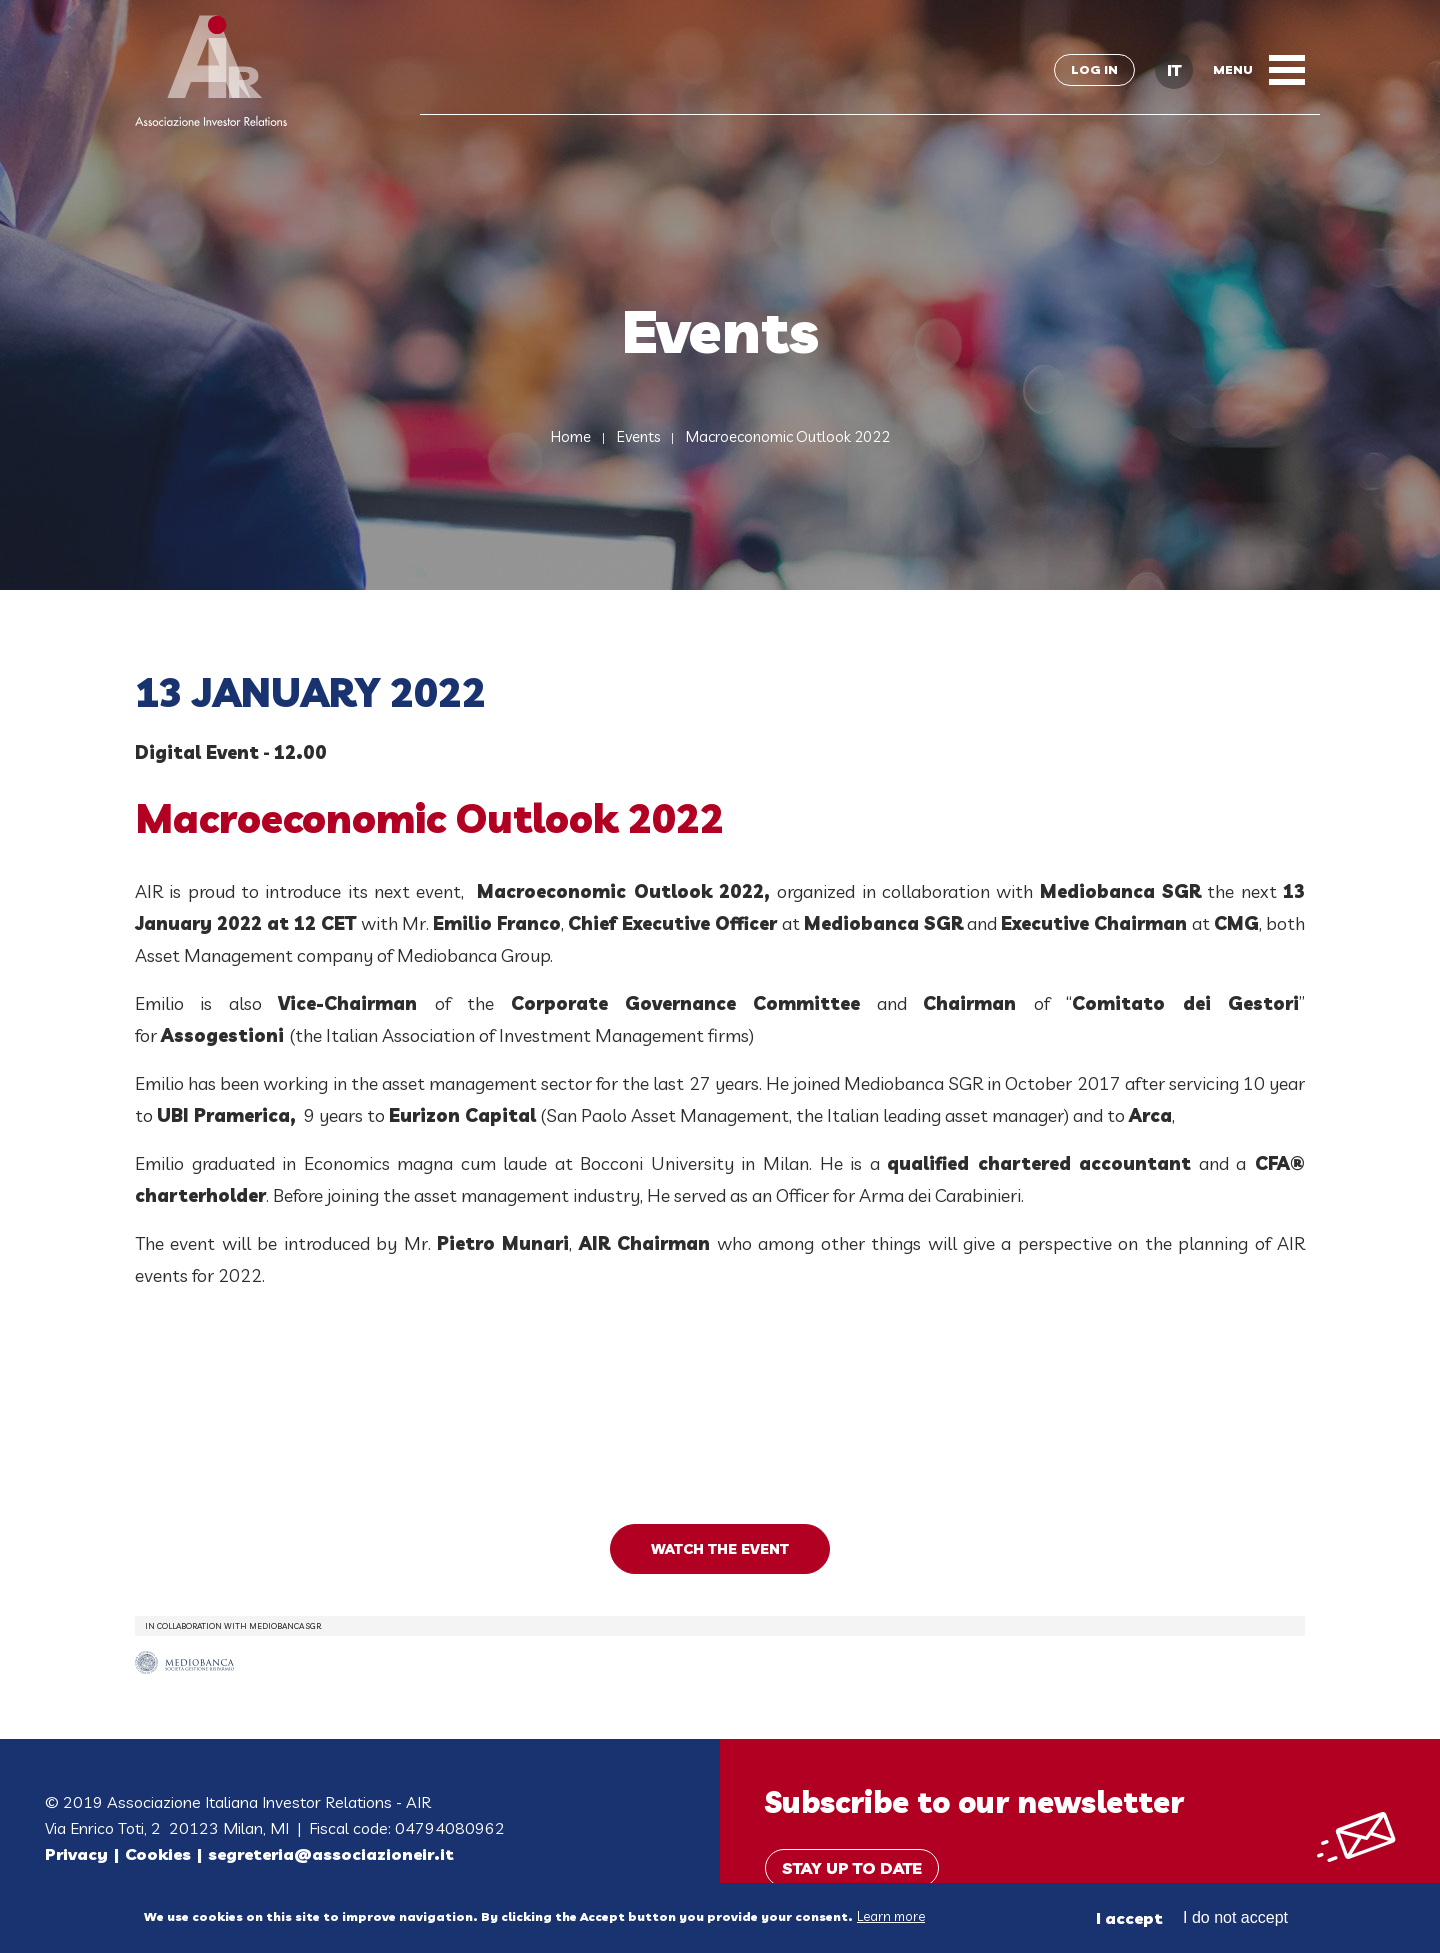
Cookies (158, 1854)
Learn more (891, 1916)
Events (638, 436)
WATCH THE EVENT (720, 1549)
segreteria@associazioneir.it (331, 1854)
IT (1174, 70)
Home (571, 436)
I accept (1129, 1918)
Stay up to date (852, 1868)
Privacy (76, 1854)
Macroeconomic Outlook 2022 (788, 436)
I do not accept (1235, 1917)
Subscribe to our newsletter (974, 1802)
